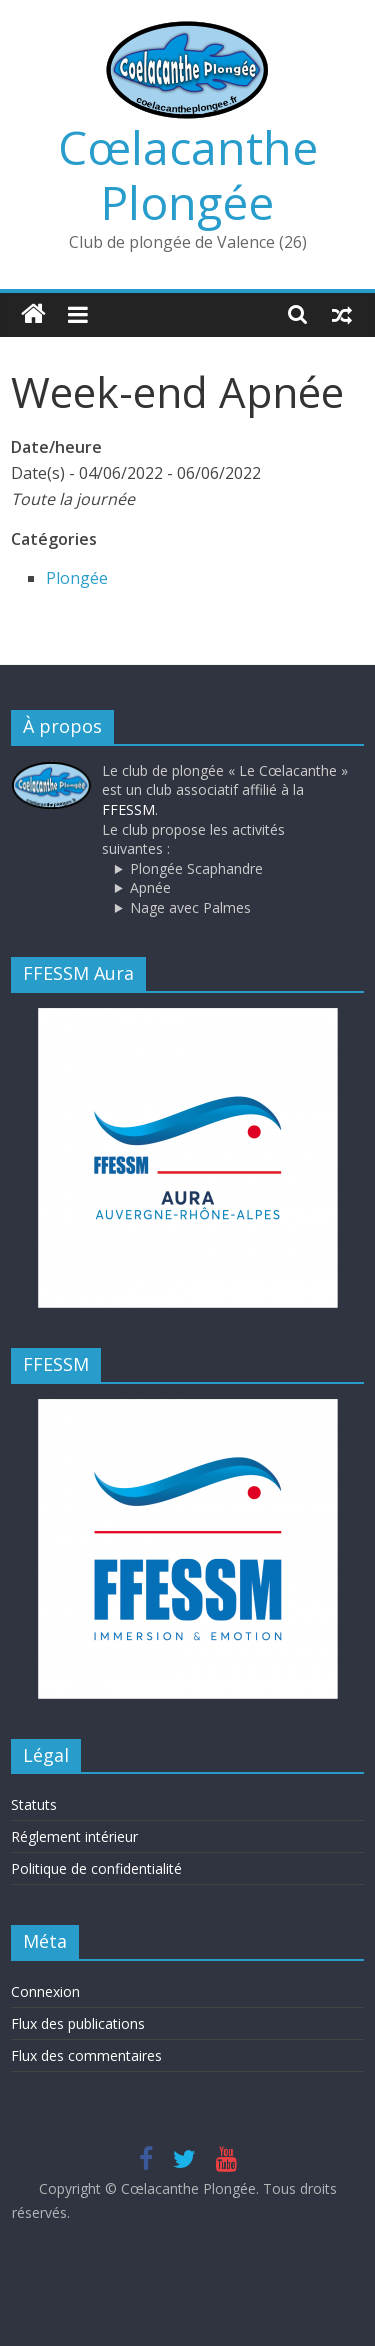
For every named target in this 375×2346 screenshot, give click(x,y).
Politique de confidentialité (96, 1868)
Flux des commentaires (86, 2055)
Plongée (77, 578)
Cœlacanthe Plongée (188, 174)
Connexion (45, 1991)
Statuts (34, 1804)
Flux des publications (78, 2023)
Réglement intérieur (74, 1836)
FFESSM (128, 809)
